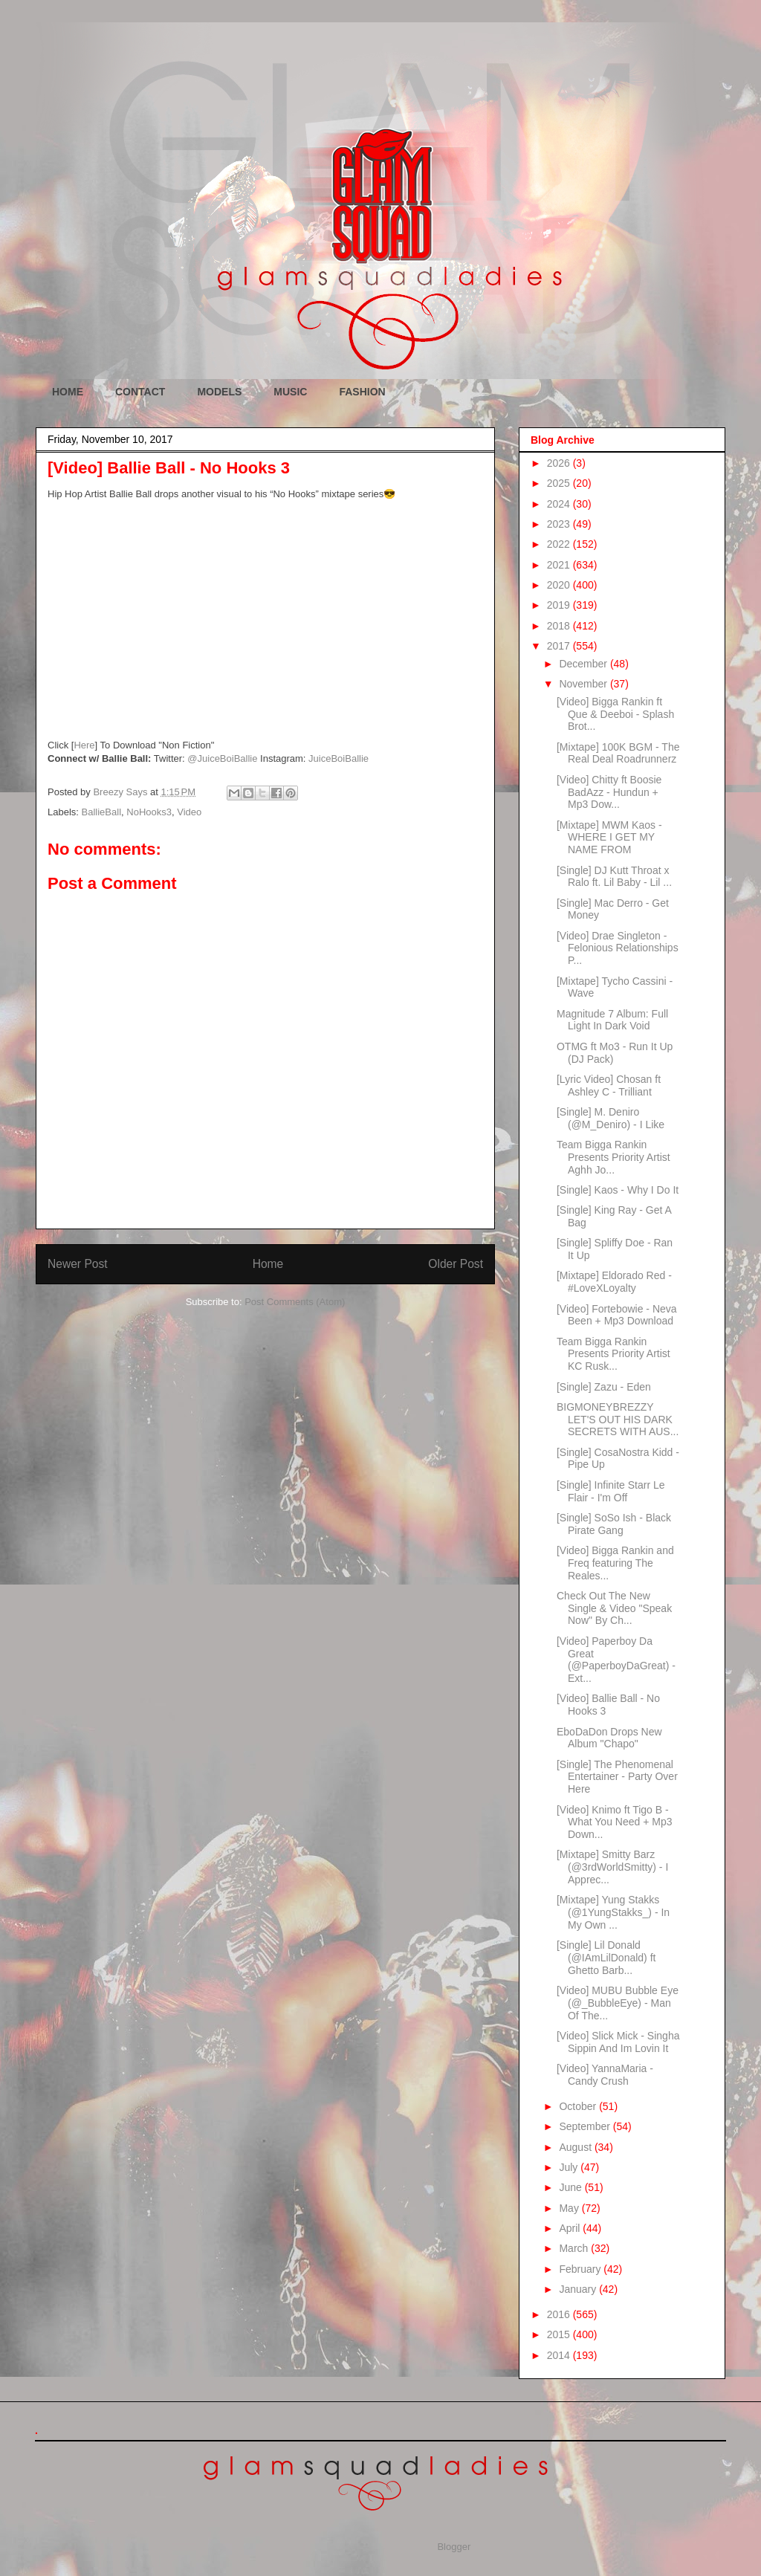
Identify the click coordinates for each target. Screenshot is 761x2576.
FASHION (362, 392)
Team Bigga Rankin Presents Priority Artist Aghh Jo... (613, 1157)
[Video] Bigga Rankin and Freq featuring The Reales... (615, 1563)
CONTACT (140, 392)
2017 (560, 646)
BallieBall (101, 812)
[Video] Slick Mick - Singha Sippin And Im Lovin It (618, 2042)
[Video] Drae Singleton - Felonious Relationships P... (618, 948)
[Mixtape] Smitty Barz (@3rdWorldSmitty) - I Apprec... (612, 1867)
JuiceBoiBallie (338, 758)
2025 (560, 483)
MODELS (219, 392)
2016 (560, 2314)
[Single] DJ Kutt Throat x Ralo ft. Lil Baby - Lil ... (614, 876)
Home (268, 1264)
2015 (560, 2334)
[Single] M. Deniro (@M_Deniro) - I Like (610, 1118)
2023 (560, 524)
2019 (560, 605)
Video (189, 812)
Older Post (455, 1264)
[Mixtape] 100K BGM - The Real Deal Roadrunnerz (618, 753)
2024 (560, 504)
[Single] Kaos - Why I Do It (618, 1190)
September (585, 2126)
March (575, 2248)
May (570, 2208)
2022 (560, 544)
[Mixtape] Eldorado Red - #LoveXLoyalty (614, 1281)
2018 (560, 626)
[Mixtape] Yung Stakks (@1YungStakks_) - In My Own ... (613, 1912)
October (579, 2106)
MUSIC (290, 392)
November (584, 684)
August (576, 2147)
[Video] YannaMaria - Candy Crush (605, 2074)
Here (84, 745)
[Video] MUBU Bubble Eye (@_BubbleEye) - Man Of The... (618, 2003)
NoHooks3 (149, 812)
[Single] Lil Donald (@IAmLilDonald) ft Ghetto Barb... (606, 1957)
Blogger (453, 2546)
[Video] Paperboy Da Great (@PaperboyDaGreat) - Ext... (616, 1659)
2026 (560, 463)
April (571, 2228)
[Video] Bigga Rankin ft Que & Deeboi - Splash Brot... (615, 714)
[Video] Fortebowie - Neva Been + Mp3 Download (617, 1315)
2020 (560, 585)
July (569, 2167)
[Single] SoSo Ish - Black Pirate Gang (614, 1524)
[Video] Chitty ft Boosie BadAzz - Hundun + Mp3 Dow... (609, 792)
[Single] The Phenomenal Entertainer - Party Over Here (617, 1777)
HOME (67, 392)
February (581, 2269)
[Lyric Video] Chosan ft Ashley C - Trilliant (609, 1085)
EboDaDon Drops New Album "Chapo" (609, 1738)
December (584, 664)
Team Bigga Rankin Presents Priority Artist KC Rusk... (613, 1354)
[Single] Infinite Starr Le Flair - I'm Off (611, 1491)
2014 (560, 2355)
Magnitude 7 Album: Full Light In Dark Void (612, 1020)
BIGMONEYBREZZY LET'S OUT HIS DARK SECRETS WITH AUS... (618, 1419)
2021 (560, 565)
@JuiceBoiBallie (222, 758)
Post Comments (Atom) (295, 1301)
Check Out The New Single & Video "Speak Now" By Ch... (614, 1608)
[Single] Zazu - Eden (604, 1387)
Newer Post (78, 1264)
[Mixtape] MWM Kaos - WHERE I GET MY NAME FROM (609, 837)
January (579, 2289)
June (571, 2187)
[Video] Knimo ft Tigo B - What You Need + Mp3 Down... (615, 1822)
